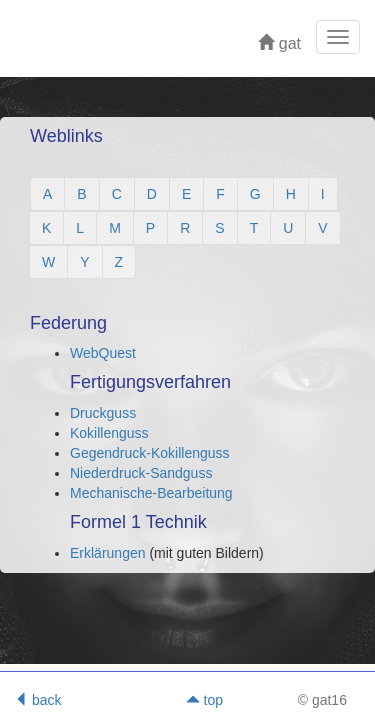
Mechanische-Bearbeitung (151, 493)
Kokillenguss (109, 433)
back (37, 700)
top (204, 700)
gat (279, 43)
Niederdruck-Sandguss (141, 473)
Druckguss (103, 413)
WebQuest (103, 353)
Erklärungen (109, 553)
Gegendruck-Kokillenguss (150, 453)
